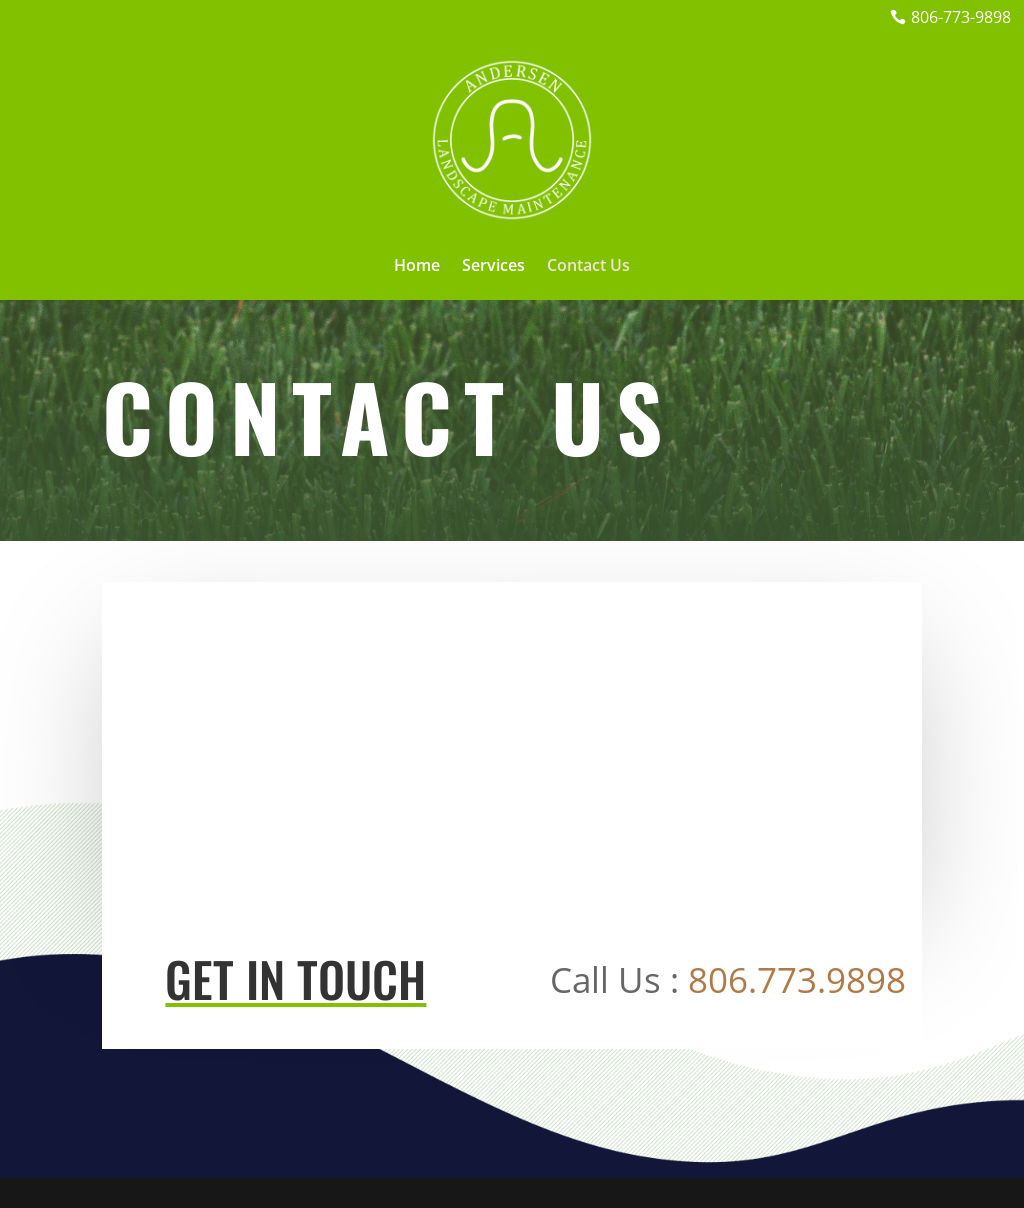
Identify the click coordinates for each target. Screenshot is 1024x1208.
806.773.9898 (797, 979)
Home (417, 267)
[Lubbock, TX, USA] (511, 742)
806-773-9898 (961, 17)
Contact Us (588, 267)
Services (493, 267)
